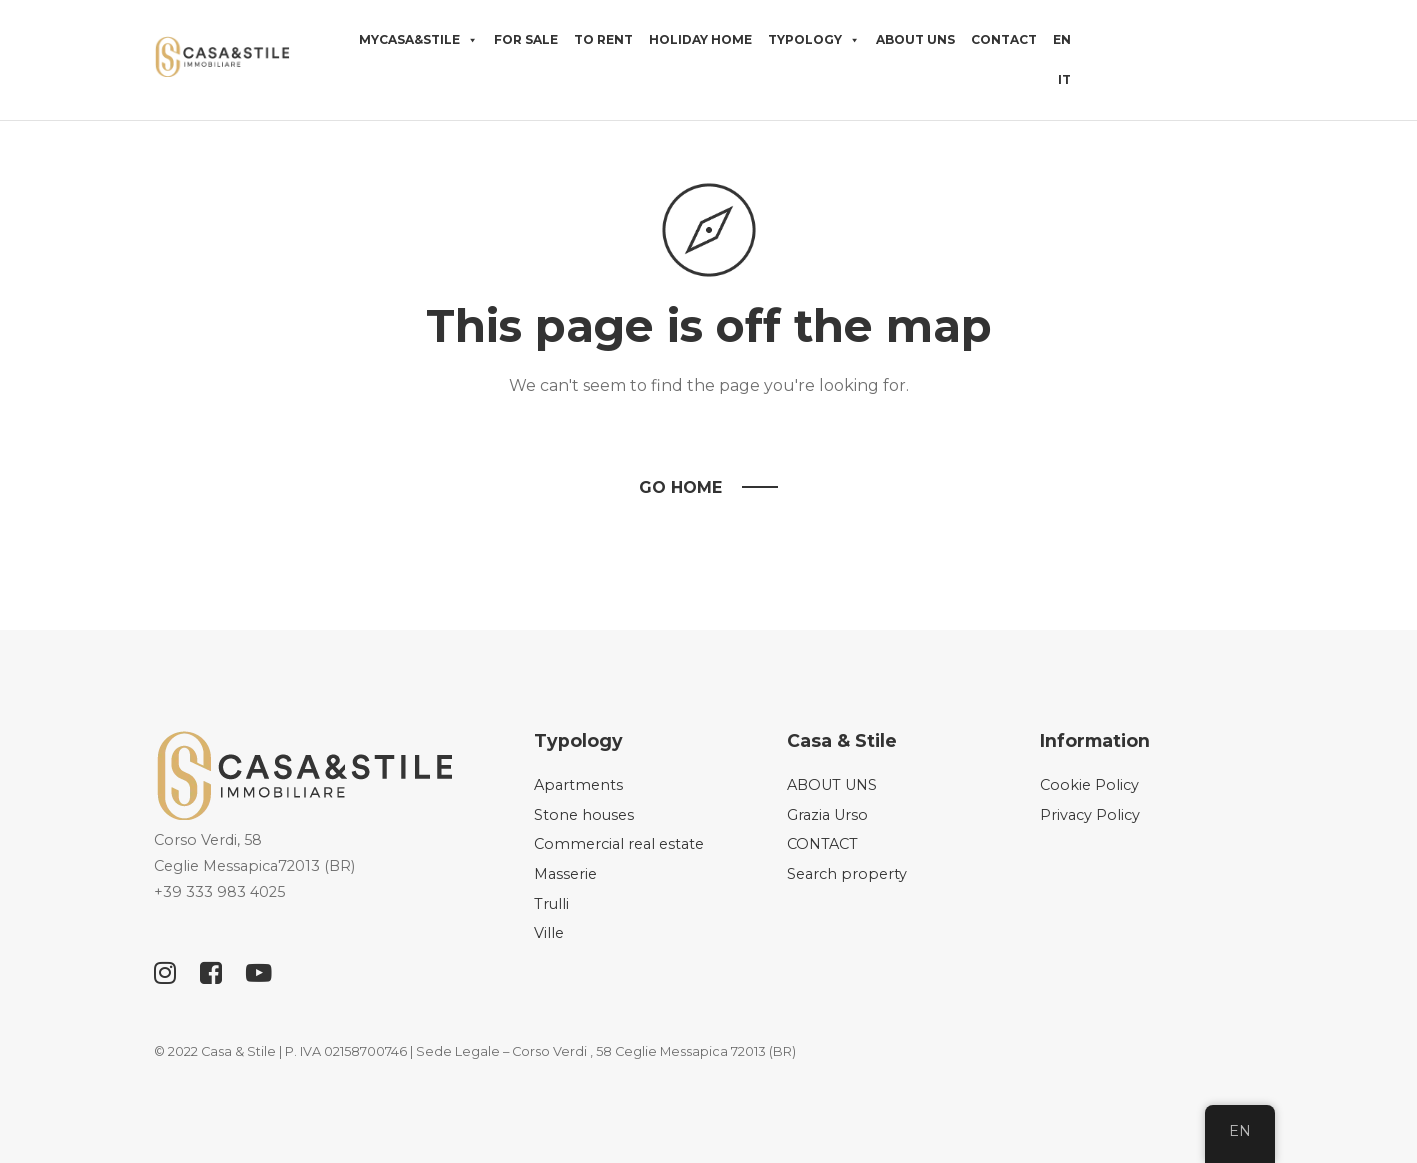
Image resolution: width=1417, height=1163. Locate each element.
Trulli (551, 904)
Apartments (578, 785)
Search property (847, 874)
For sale (526, 39)
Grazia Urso (827, 815)
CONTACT (1004, 39)
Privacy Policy (1090, 815)
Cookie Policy (1089, 785)
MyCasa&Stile (418, 40)
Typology (814, 40)
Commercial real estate (619, 844)
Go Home (680, 487)
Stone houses (584, 815)
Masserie (565, 874)
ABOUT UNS (915, 39)
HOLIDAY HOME (700, 39)
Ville (549, 933)
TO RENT (603, 39)
